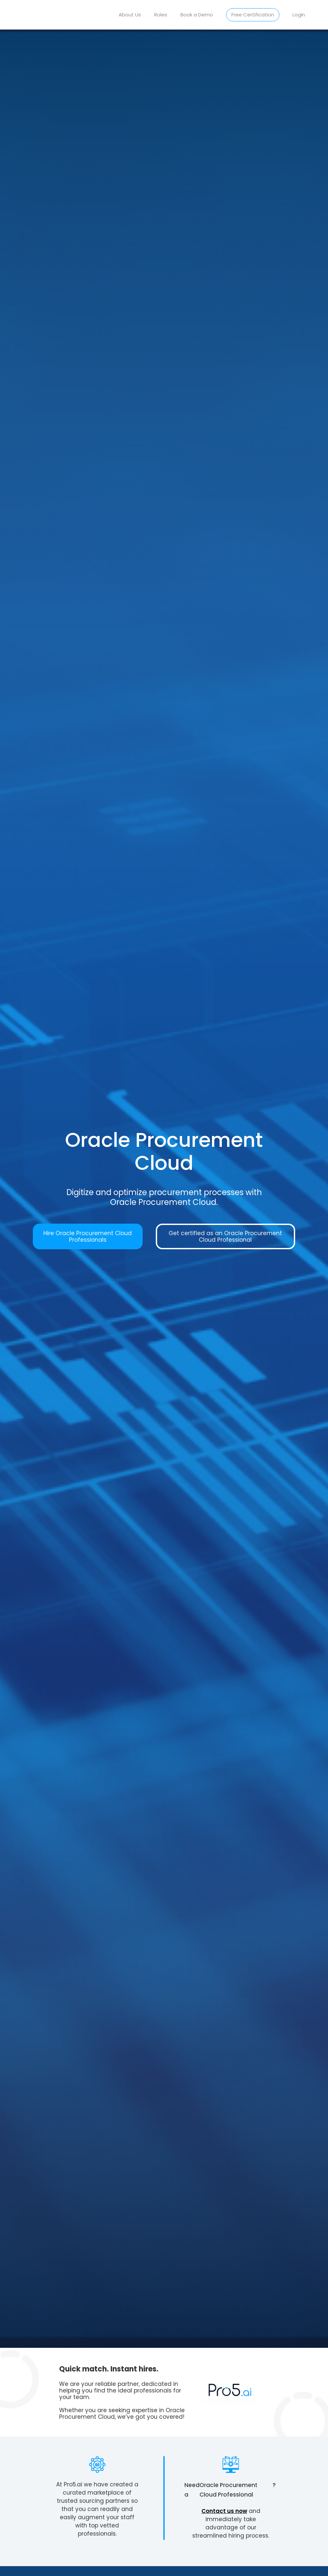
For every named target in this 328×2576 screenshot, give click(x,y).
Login (299, 14)
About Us (130, 14)
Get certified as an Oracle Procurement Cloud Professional (225, 1236)
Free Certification (252, 14)
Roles (160, 14)
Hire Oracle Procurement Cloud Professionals (87, 1236)
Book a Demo (196, 14)
